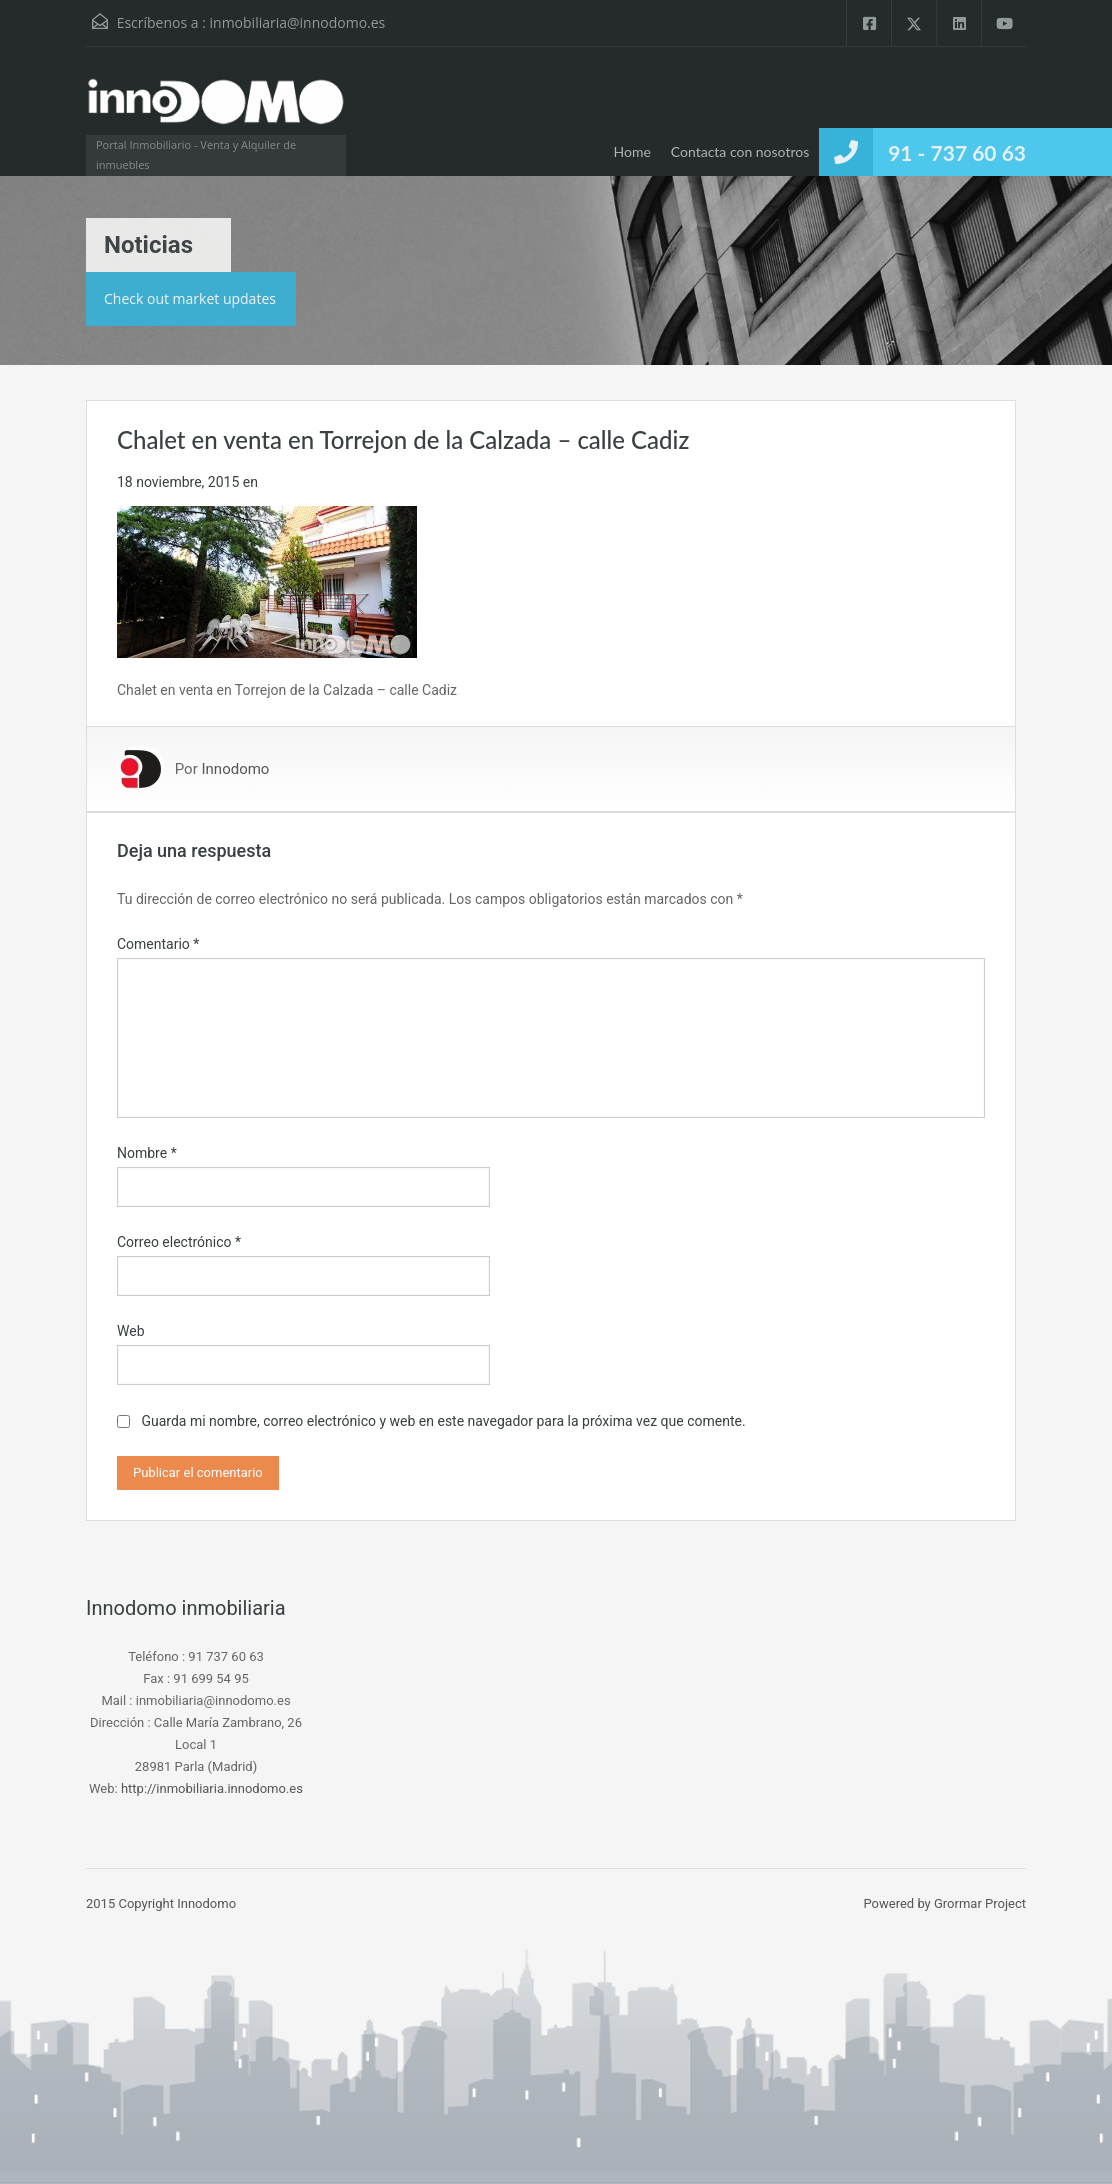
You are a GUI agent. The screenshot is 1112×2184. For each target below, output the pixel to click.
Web (131, 1331)
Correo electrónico (179, 1242)
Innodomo (235, 769)
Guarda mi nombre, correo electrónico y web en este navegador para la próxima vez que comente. (443, 1421)
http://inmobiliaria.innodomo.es (212, 1788)
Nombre (147, 1153)
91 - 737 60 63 (957, 152)
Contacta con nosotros (740, 151)
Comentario (158, 944)
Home (631, 151)
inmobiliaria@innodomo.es (298, 22)
